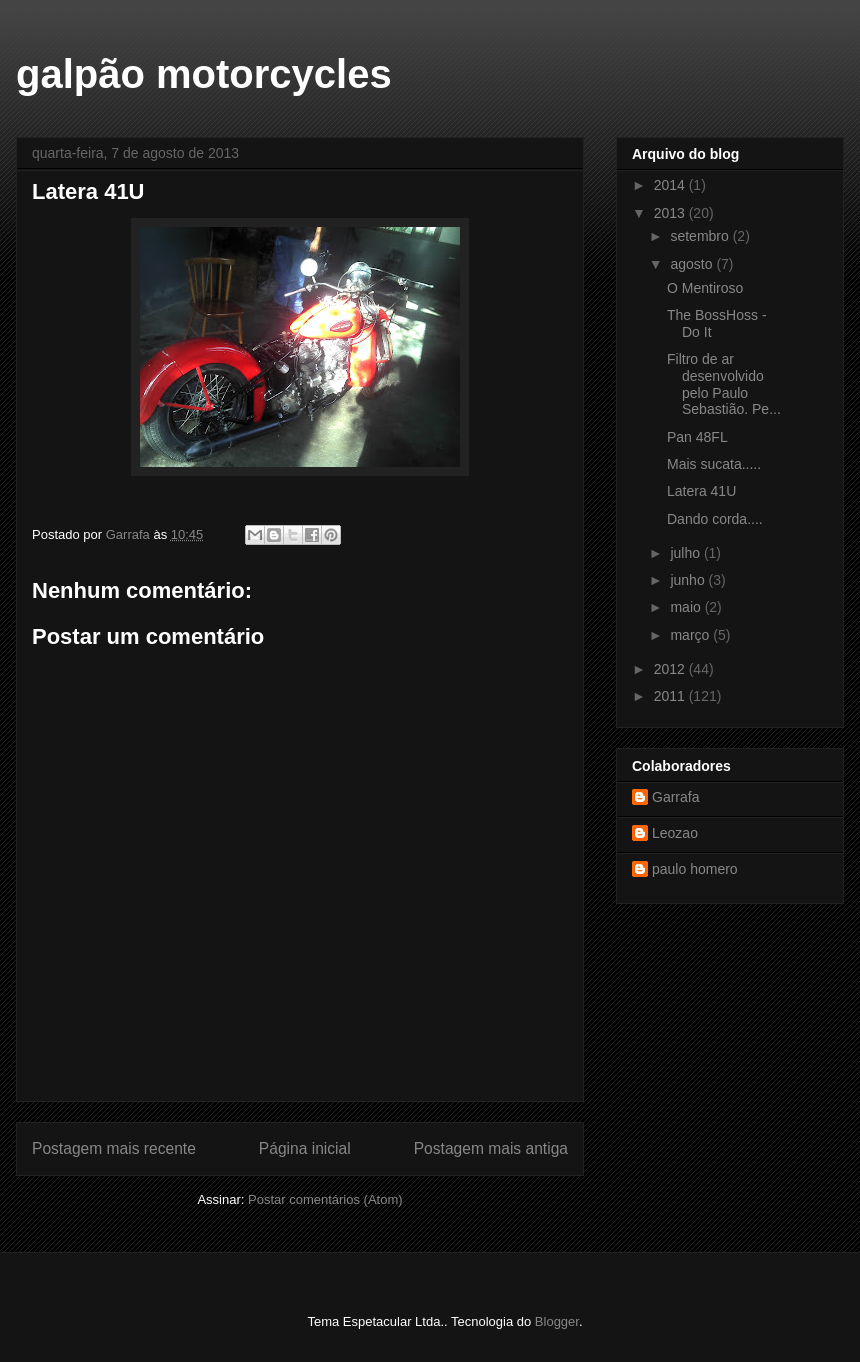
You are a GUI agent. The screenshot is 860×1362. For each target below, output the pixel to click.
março (691, 635)
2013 (671, 213)
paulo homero (695, 869)
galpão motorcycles (204, 74)
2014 (671, 185)
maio (687, 607)
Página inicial (305, 1148)
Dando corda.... (715, 519)
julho (686, 553)
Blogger (557, 1321)
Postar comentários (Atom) (325, 1199)
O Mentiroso (705, 288)
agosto (693, 264)
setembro (701, 236)
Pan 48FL (697, 437)
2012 (671, 669)
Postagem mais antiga (491, 1148)
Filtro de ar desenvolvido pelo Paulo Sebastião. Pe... (724, 384)
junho (689, 580)
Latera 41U (701, 491)
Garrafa (675, 797)
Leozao (675, 833)
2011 (671, 696)
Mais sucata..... (714, 464)
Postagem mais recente (114, 1148)
